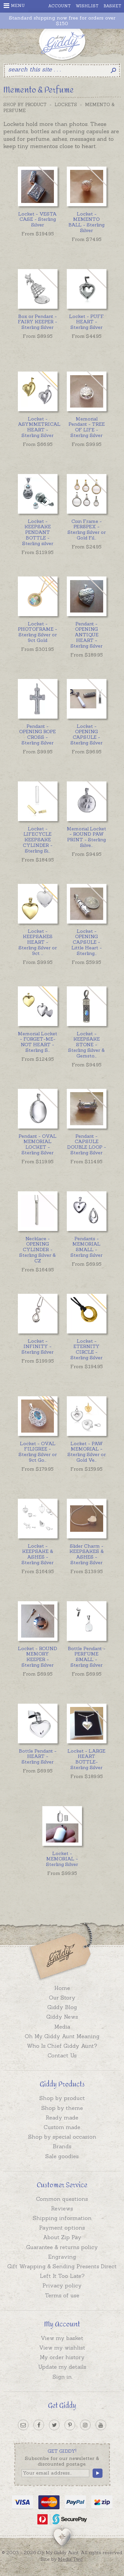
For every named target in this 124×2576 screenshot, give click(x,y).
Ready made (62, 2117)
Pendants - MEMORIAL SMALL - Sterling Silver (86, 1247)
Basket (112, 5)
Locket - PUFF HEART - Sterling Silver (86, 322)
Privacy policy (62, 2285)
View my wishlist (62, 2347)
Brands (62, 2146)
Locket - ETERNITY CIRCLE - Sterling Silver (86, 1349)
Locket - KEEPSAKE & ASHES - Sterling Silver (37, 1554)
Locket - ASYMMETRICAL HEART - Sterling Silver (38, 427)
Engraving (62, 2256)
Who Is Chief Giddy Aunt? (62, 2045)
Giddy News (62, 2016)
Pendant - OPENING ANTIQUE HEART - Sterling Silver (86, 635)
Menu (14, 5)
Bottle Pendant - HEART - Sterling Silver (38, 1756)
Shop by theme (62, 2108)
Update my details (62, 2366)
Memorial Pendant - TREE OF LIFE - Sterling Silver (86, 427)
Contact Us (62, 2055)
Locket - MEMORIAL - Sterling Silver (62, 1859)
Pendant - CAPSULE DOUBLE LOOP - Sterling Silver (86, 1144)
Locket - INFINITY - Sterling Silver (37, 1346)
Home (62, 1988)
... (86, 529)
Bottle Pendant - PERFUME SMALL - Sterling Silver (86, 1656)
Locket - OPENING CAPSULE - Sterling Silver (86, 734)
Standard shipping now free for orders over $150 (62, 20)
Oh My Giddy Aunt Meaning (62, 2036)
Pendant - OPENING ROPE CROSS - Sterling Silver (37, 734)
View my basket (62, 2338)
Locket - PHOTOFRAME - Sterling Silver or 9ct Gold (37, 632)
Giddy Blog (62, 2007)
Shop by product (62, 2098)
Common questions (62, 2199)
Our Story (62, 1997)
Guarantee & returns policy (62, 2247)
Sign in (62, 2376)
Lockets (66, 104)
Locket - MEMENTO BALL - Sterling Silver (86, 222)
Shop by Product (25, 104)
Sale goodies (62, 2156)
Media (62, 2026)
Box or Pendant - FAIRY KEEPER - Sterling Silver (37, 322)
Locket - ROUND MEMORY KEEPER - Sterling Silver (37, 1656)
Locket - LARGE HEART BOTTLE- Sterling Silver (86, 1759)
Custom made (62, 2127)
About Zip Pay (62, 2237)
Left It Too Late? (62, 2276)
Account (59, 5)
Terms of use (62, 2295)
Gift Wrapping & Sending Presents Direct (62, 2266)
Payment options (62, 2227)
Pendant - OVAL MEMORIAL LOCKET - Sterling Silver (38, 1144)
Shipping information (62, 2218)
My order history (62, 2357)
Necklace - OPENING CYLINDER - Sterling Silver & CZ (37, 1250)
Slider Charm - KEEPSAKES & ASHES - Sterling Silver (86, 1554)
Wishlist (87, 5)
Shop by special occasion (62, 2136)
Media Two (70, 2559)
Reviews (62, 2208)
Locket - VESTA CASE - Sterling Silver (37, 219)
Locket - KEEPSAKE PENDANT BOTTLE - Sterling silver (37, 532)
